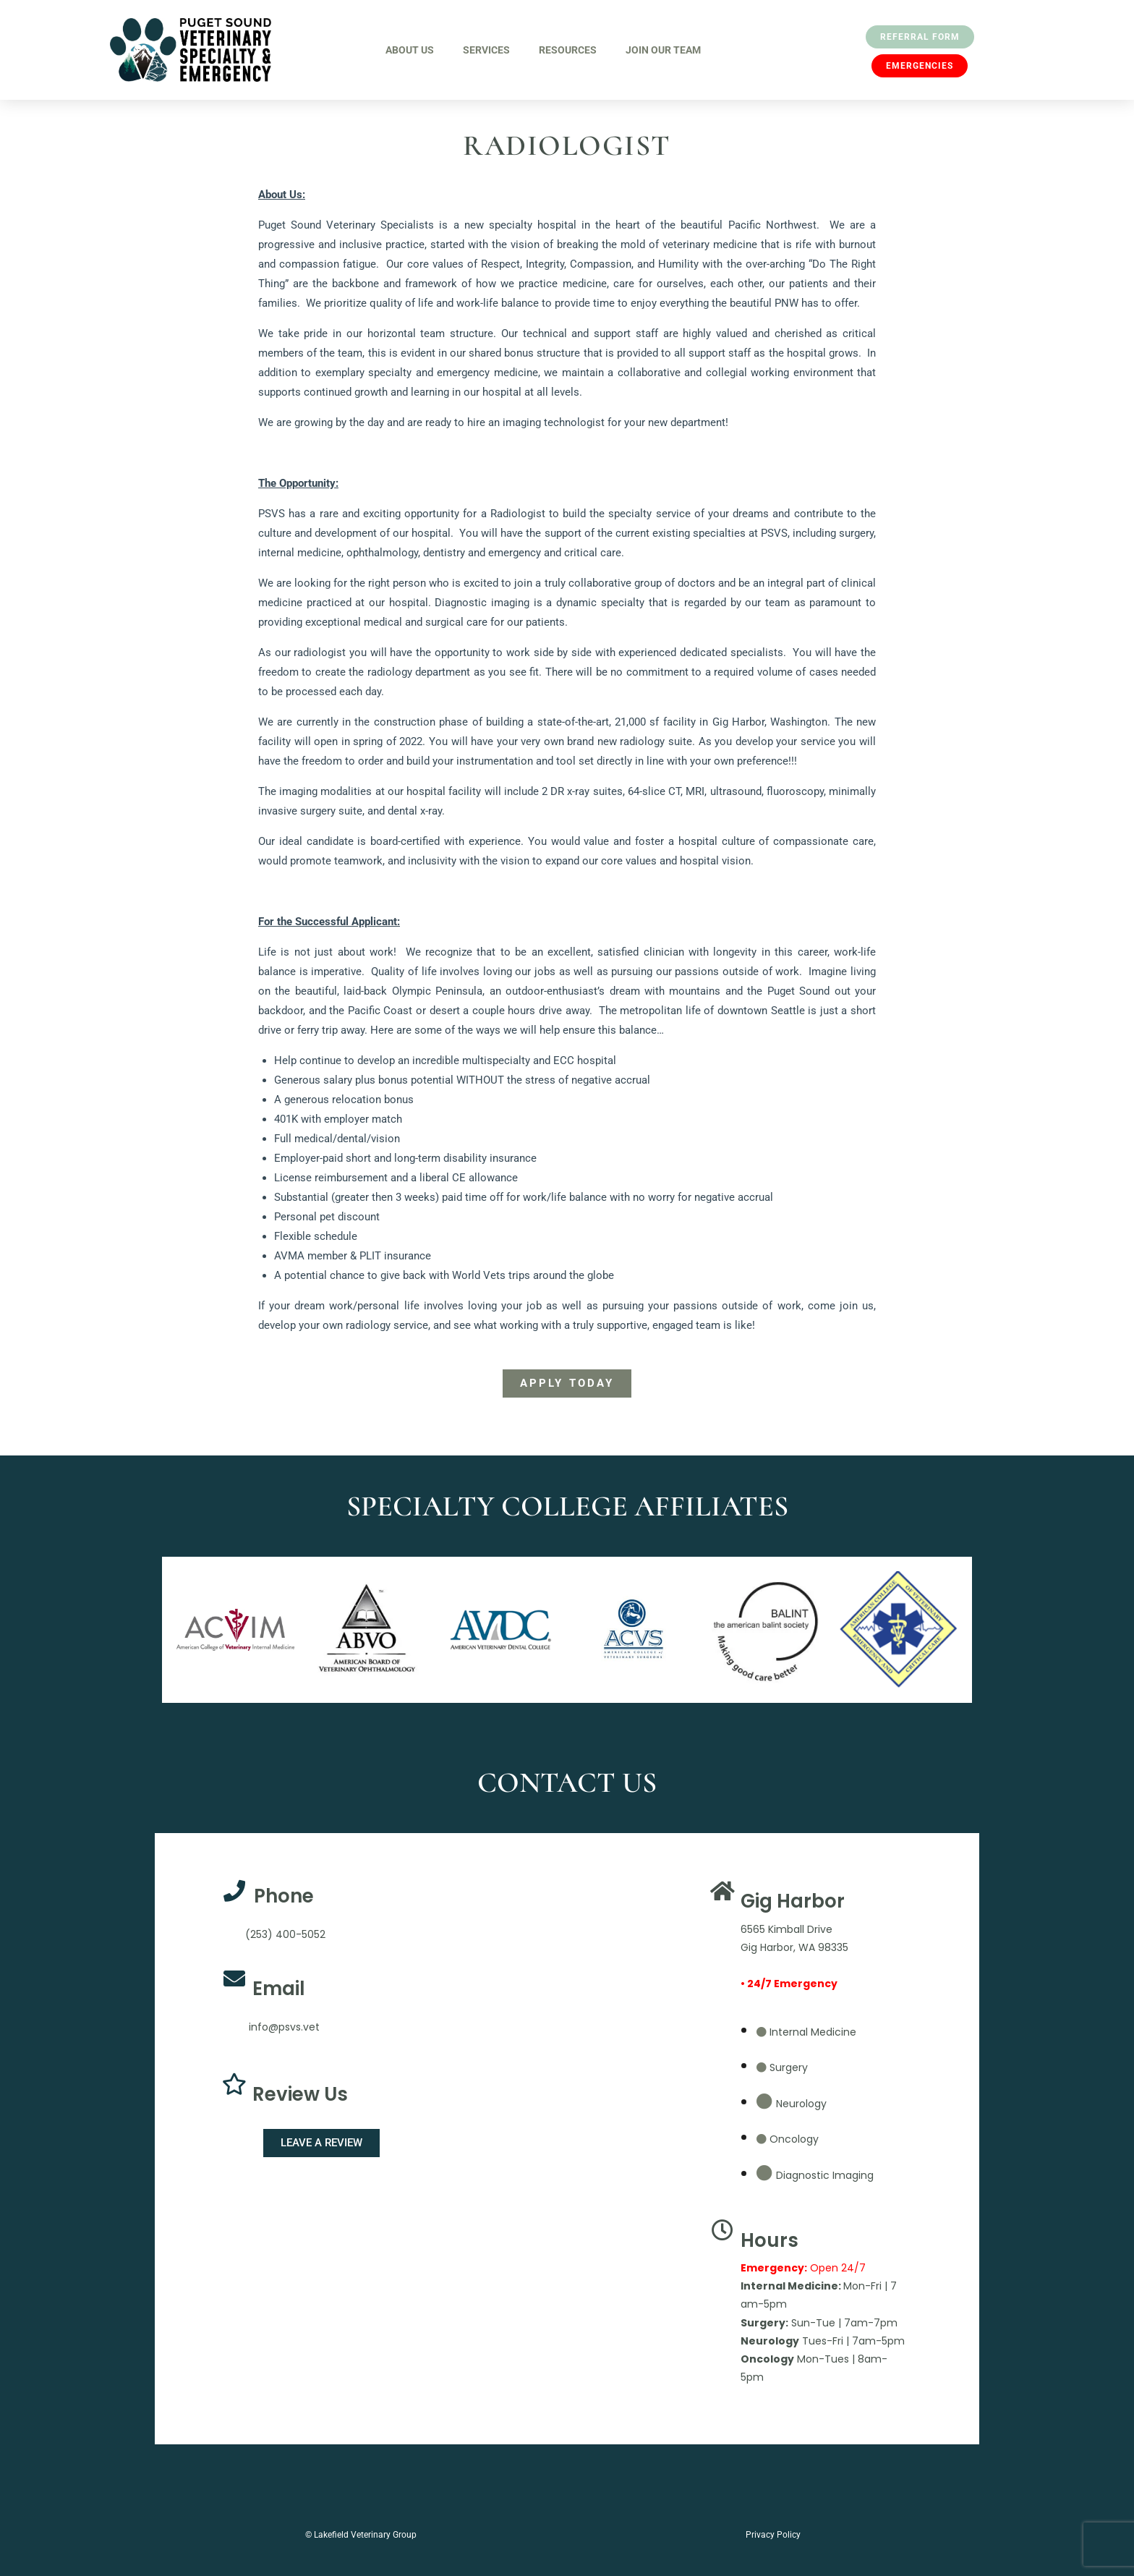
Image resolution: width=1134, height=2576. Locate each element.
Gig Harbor (793, 1901)
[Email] (234, 1978)
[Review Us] (234, 2084)
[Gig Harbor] (722, 1891)
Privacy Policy (773, 2535)
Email (278, 1989)
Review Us (300, 2094)
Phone (284, 1896)
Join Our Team (663, 50)
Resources (568, 50)
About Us (409, 50)
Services (486, 50)
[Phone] (234, 1891)
